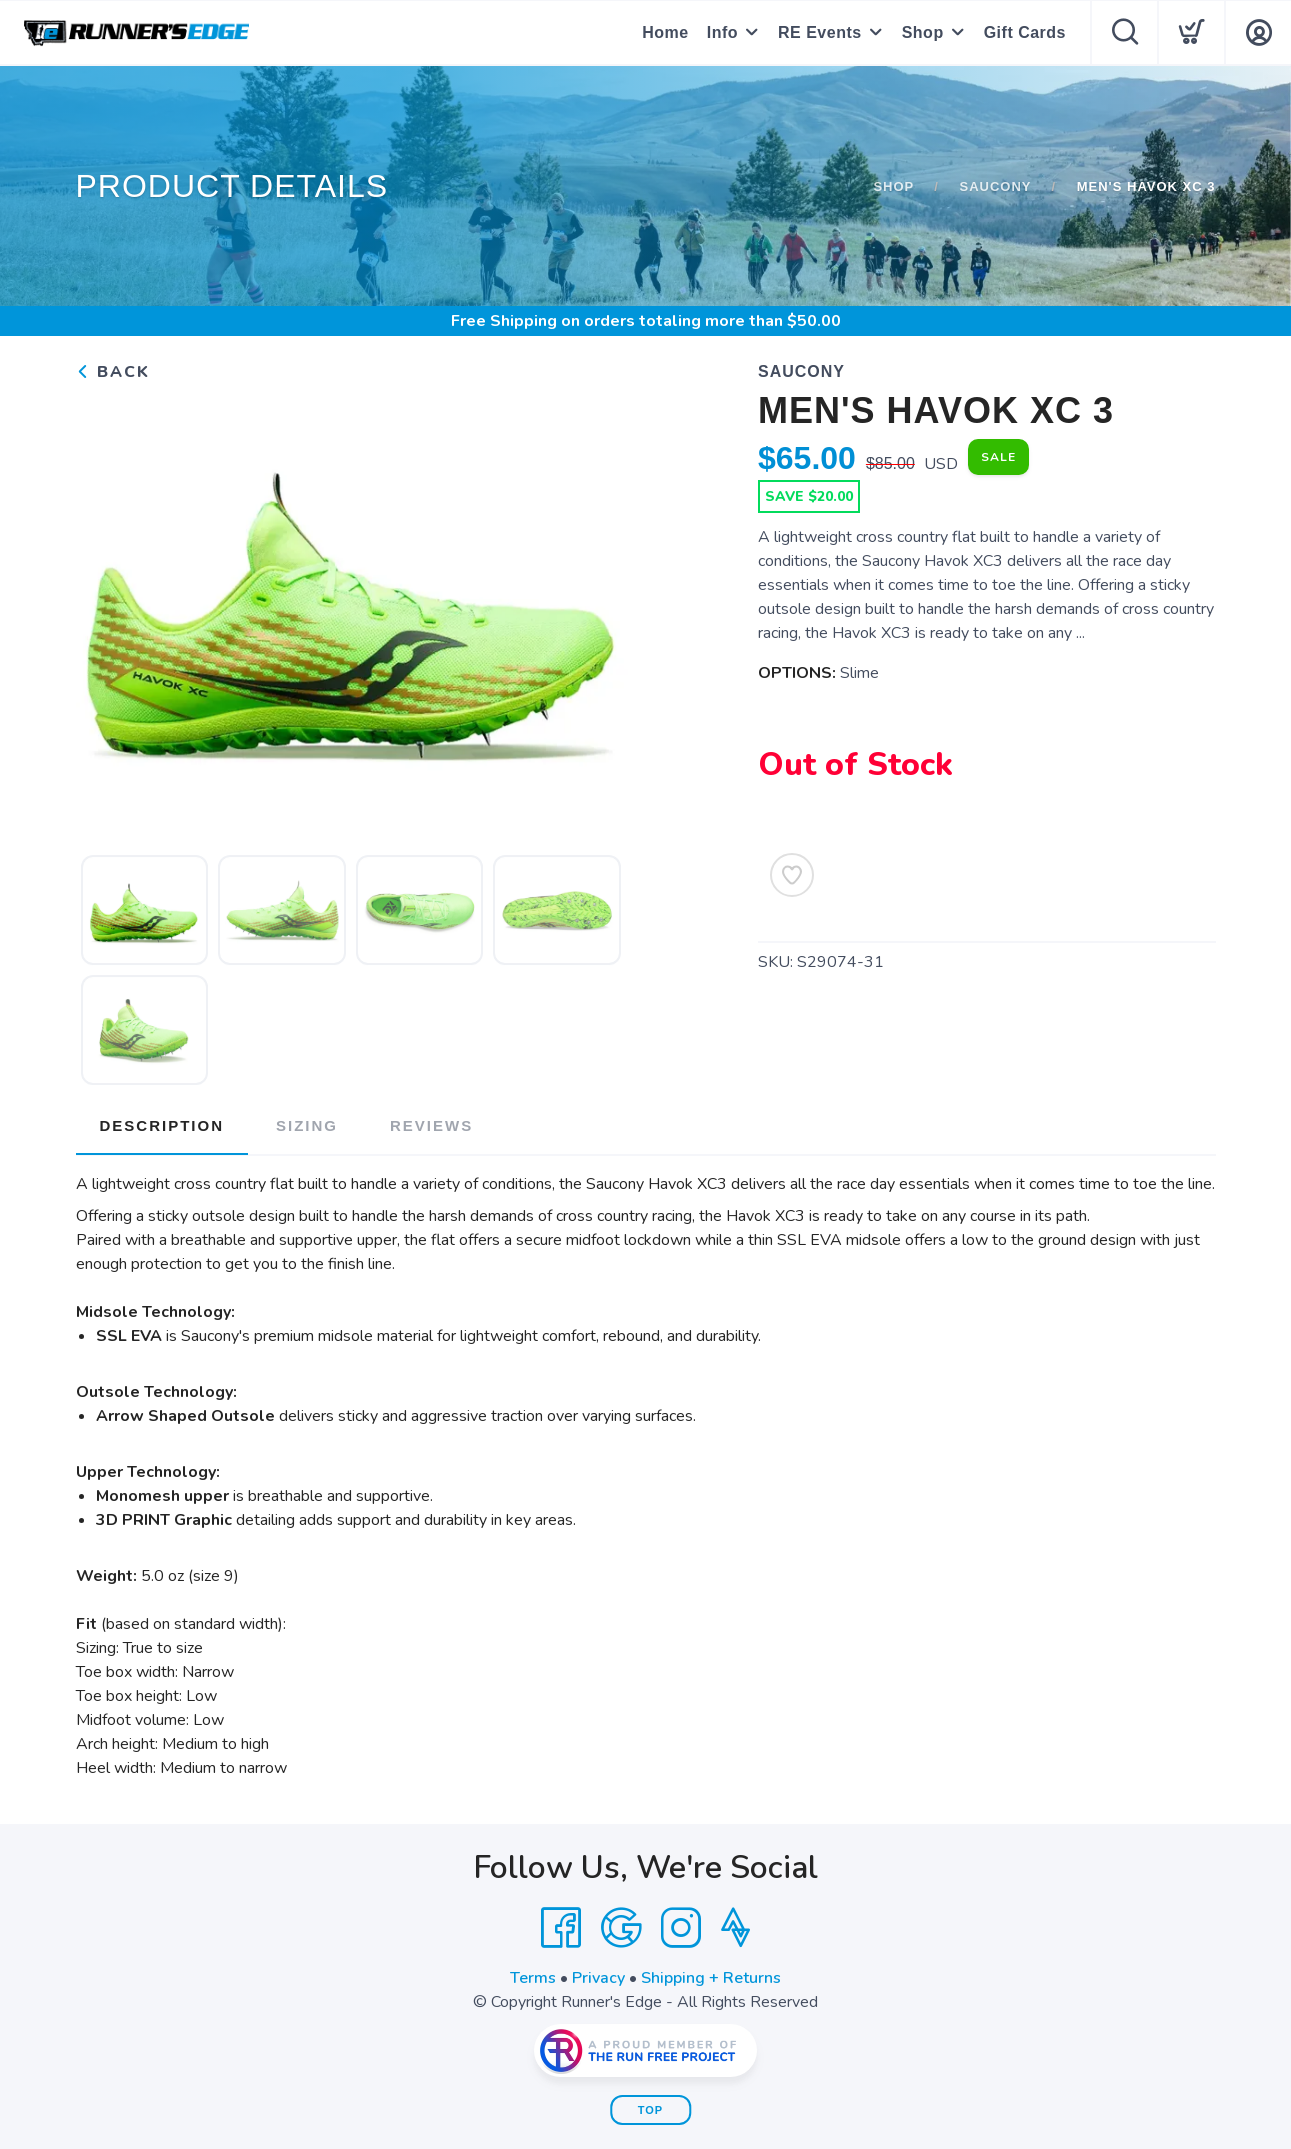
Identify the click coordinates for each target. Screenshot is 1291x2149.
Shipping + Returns (711, 1978)
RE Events (820, 32)
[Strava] (735, 1928)
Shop (923, 32)
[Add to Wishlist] (792, 875)
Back (113, 372)
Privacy (598, 1978)
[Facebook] (561, 1928)
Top (650, 2110)
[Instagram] (681, 1928)
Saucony (995, 186)
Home (665, 32)
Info (722, 32)
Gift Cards (1025, 32)
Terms (533, 1978)
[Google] (621, 1928)
